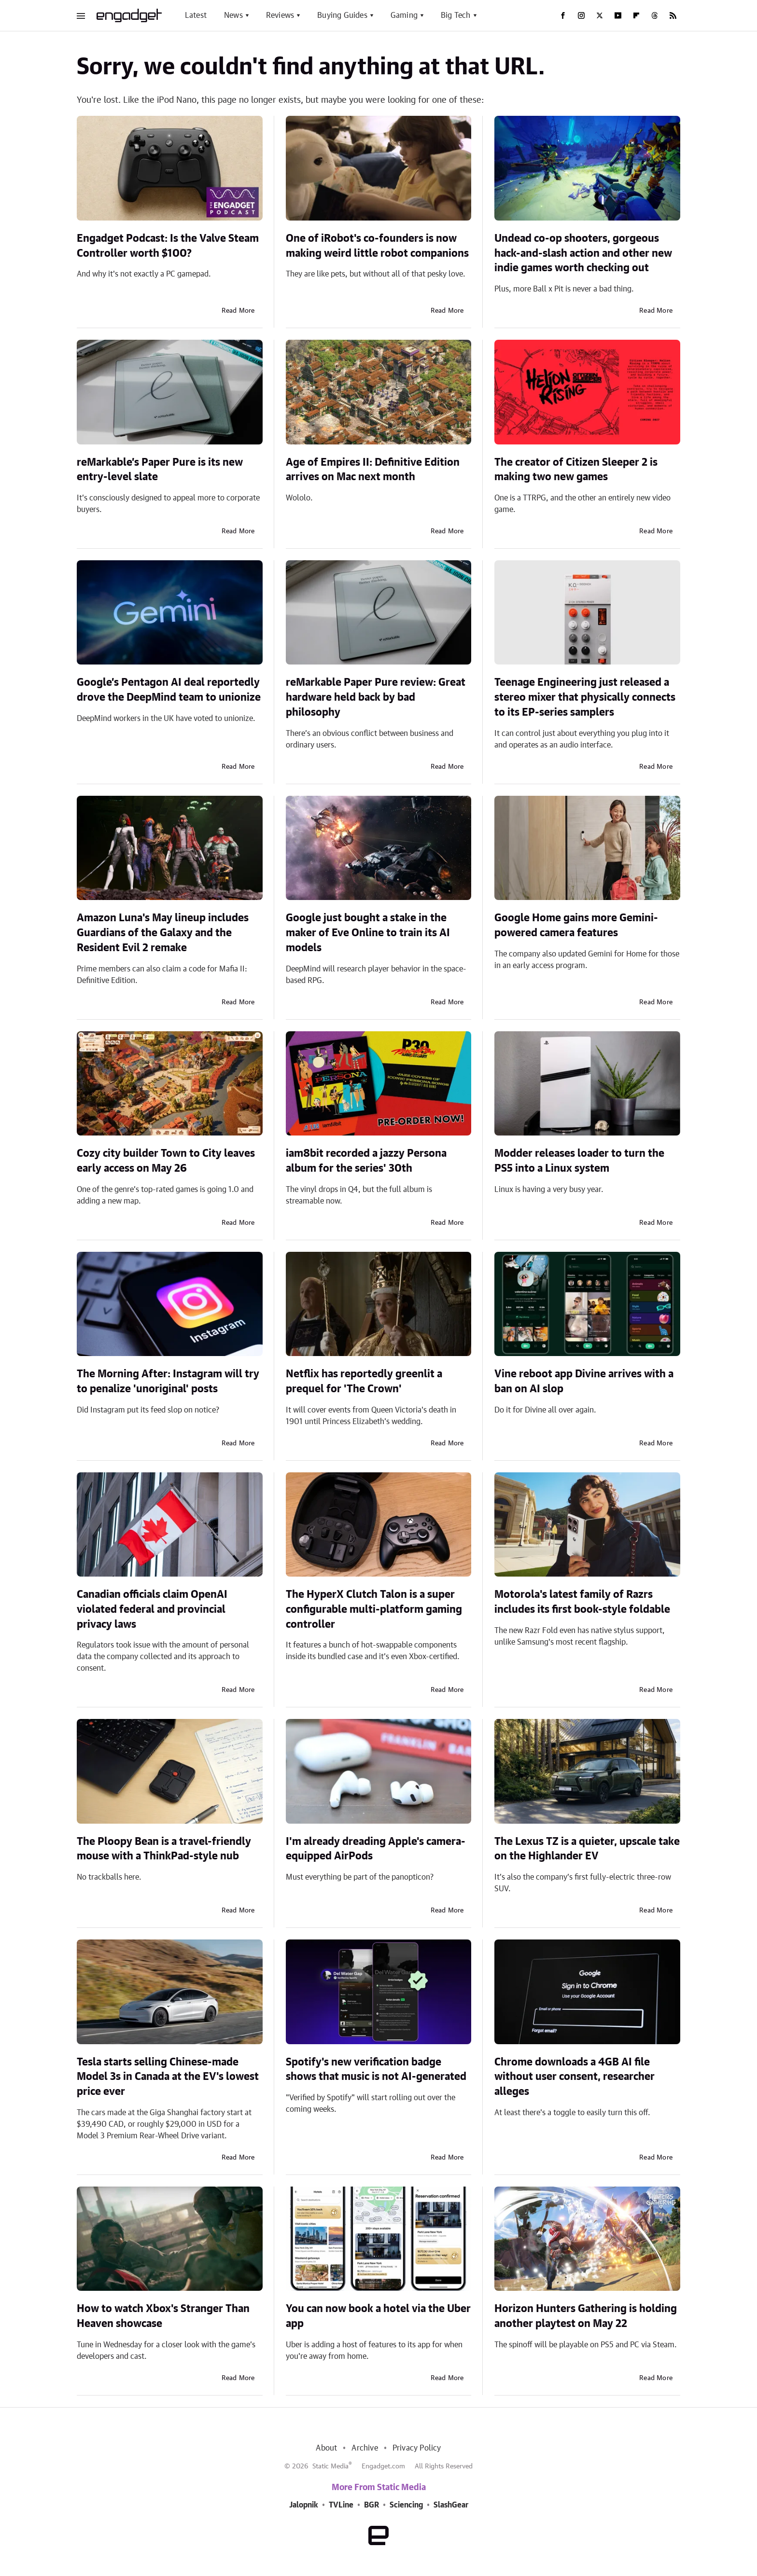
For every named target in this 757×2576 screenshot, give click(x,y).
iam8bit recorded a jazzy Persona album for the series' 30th (366, 1161)
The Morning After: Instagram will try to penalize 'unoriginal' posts (168, 1381)
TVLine (341, 2505)
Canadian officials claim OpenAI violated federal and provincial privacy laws (152, 1609)
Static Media (330, 2466)
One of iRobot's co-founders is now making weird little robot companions (377, 246)
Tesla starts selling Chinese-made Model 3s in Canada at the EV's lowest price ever (168, 2077)
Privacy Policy (417, 2448)
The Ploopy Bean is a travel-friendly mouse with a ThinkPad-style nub (164, 1849)
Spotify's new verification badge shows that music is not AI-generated (376, 2069)
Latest (196, 15)
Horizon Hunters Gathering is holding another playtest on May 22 (585, 2316)
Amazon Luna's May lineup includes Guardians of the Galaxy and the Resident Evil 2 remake (163, 933)
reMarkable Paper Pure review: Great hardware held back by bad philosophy (375, 697)
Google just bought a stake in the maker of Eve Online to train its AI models (368, 933)
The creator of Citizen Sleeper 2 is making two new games (576, 470)
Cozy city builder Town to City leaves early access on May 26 (166, 1161)
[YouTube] (618, 15)
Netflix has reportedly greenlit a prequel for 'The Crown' (364, 1381)
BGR (371, 2505)
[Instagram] (581, 15)
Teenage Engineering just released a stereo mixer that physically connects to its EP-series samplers (584, 697)
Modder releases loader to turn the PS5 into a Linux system (579, 1161)
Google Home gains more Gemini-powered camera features (576, 925)
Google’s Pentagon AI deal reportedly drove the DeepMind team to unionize (169, 690)
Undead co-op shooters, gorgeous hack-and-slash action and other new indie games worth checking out (583, 253)
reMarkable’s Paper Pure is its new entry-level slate (160, 470)
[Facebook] (563, 15)
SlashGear (451, 2505)
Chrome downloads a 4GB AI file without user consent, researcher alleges (574, 2077)
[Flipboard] (636, 15)
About (326, 2448)
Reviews (280, 15)
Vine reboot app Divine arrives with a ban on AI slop (583, 1381)
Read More (238, 310)
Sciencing (406, 2505)
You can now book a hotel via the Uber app (378, 2316)
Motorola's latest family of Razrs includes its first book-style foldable (582, 1602)
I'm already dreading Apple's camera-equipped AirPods (375, 1849)
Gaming (404, 15)
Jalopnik (303, 2505)
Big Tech (456, 15)
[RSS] (673, 15)
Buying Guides (342, 15)
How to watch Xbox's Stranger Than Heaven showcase (163, 2316)
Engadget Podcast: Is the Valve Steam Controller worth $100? (168, 246)
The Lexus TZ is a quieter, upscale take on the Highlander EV (587, 1849)
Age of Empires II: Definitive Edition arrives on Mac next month (373, 470)
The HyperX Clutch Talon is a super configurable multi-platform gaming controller (374, 1609)
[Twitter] (599, 15)
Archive (364, 2448)
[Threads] (654, 15)
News (233, 15)
